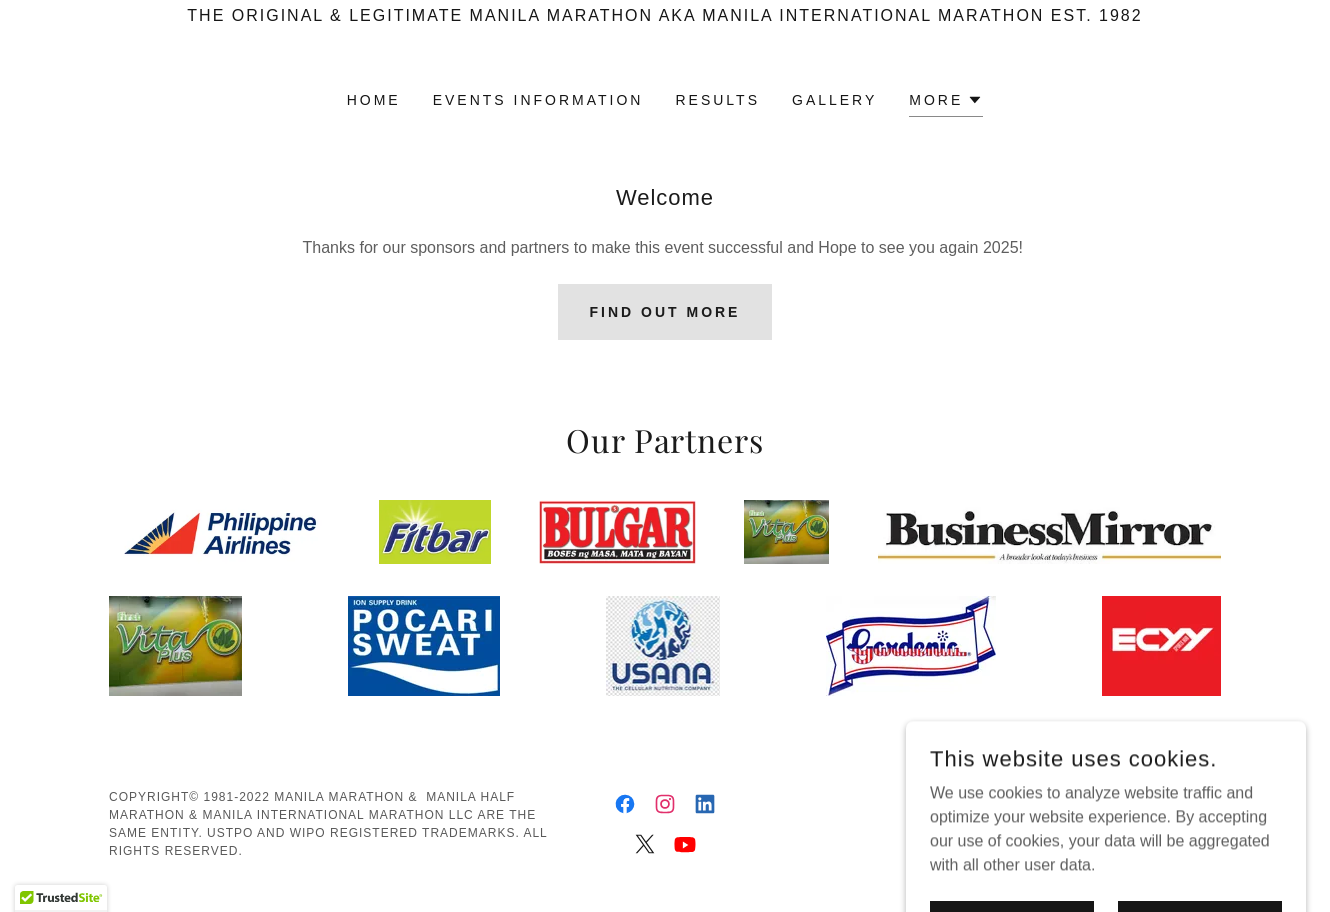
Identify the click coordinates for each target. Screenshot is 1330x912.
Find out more (665, 312)
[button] (946, 102)
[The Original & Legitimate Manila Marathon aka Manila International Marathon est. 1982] (665, 16)
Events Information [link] (538, 100)
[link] (625, 804)
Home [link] (374, 100)
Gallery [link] (834, 100)
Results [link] (717, 100)
